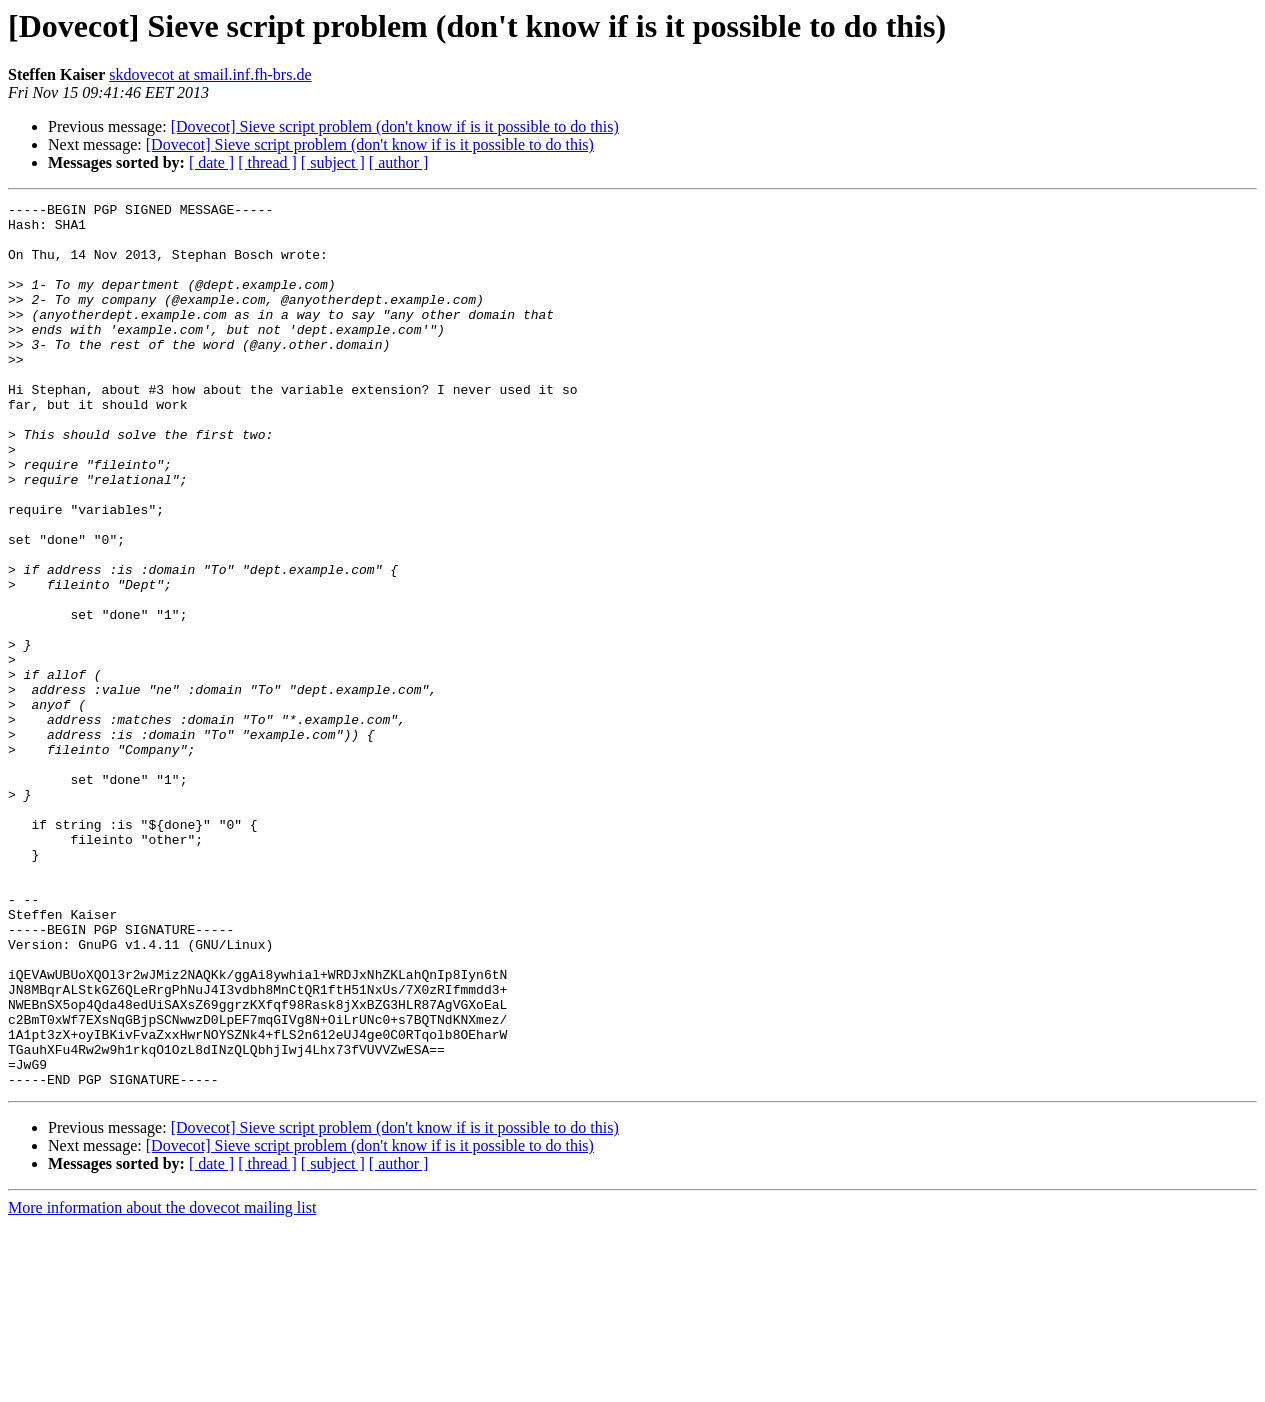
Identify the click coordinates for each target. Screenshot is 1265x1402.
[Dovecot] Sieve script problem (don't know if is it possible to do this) (395, 126)
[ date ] (211, 162)
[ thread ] (267, 162)
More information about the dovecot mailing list (162, 1384)
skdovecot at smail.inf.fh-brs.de (210, 74)
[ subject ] (333, 162)
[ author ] (399, 162)
